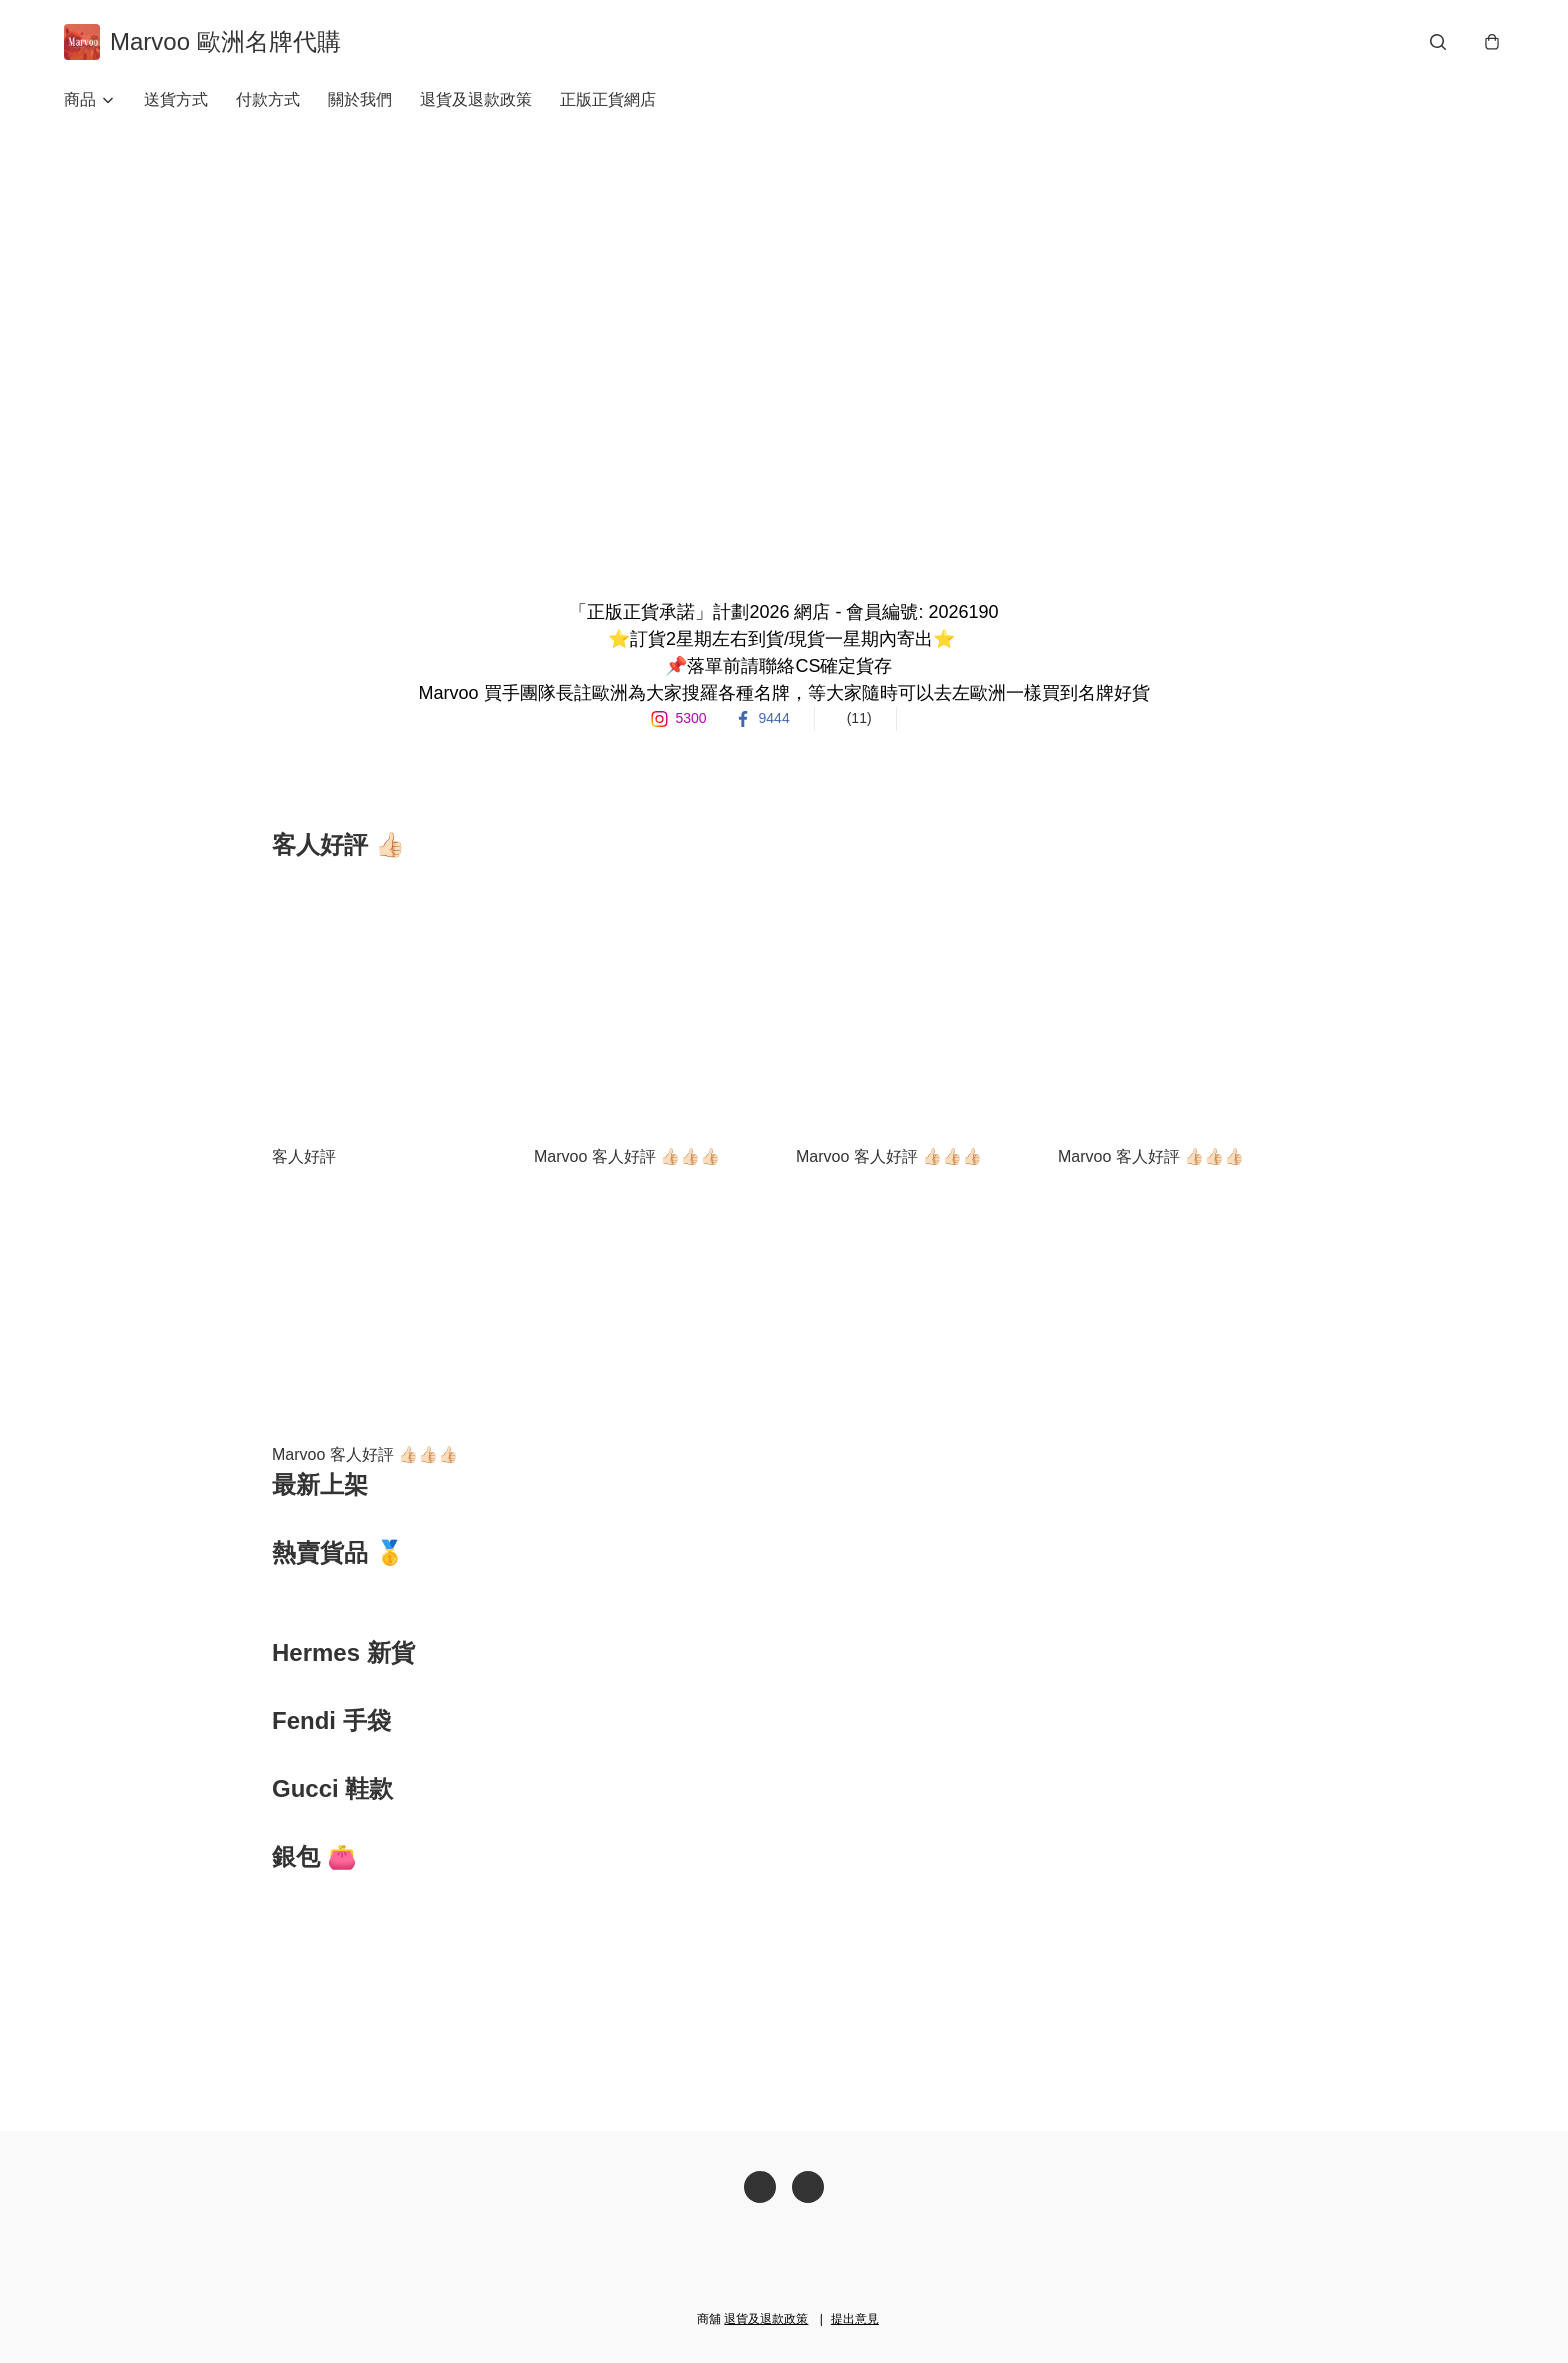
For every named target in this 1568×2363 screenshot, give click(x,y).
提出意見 (855, 2319)
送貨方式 (176, 99)
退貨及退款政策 (476, 99)
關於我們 (360, 99)
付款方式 (268, 99)
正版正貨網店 (608, 99)
